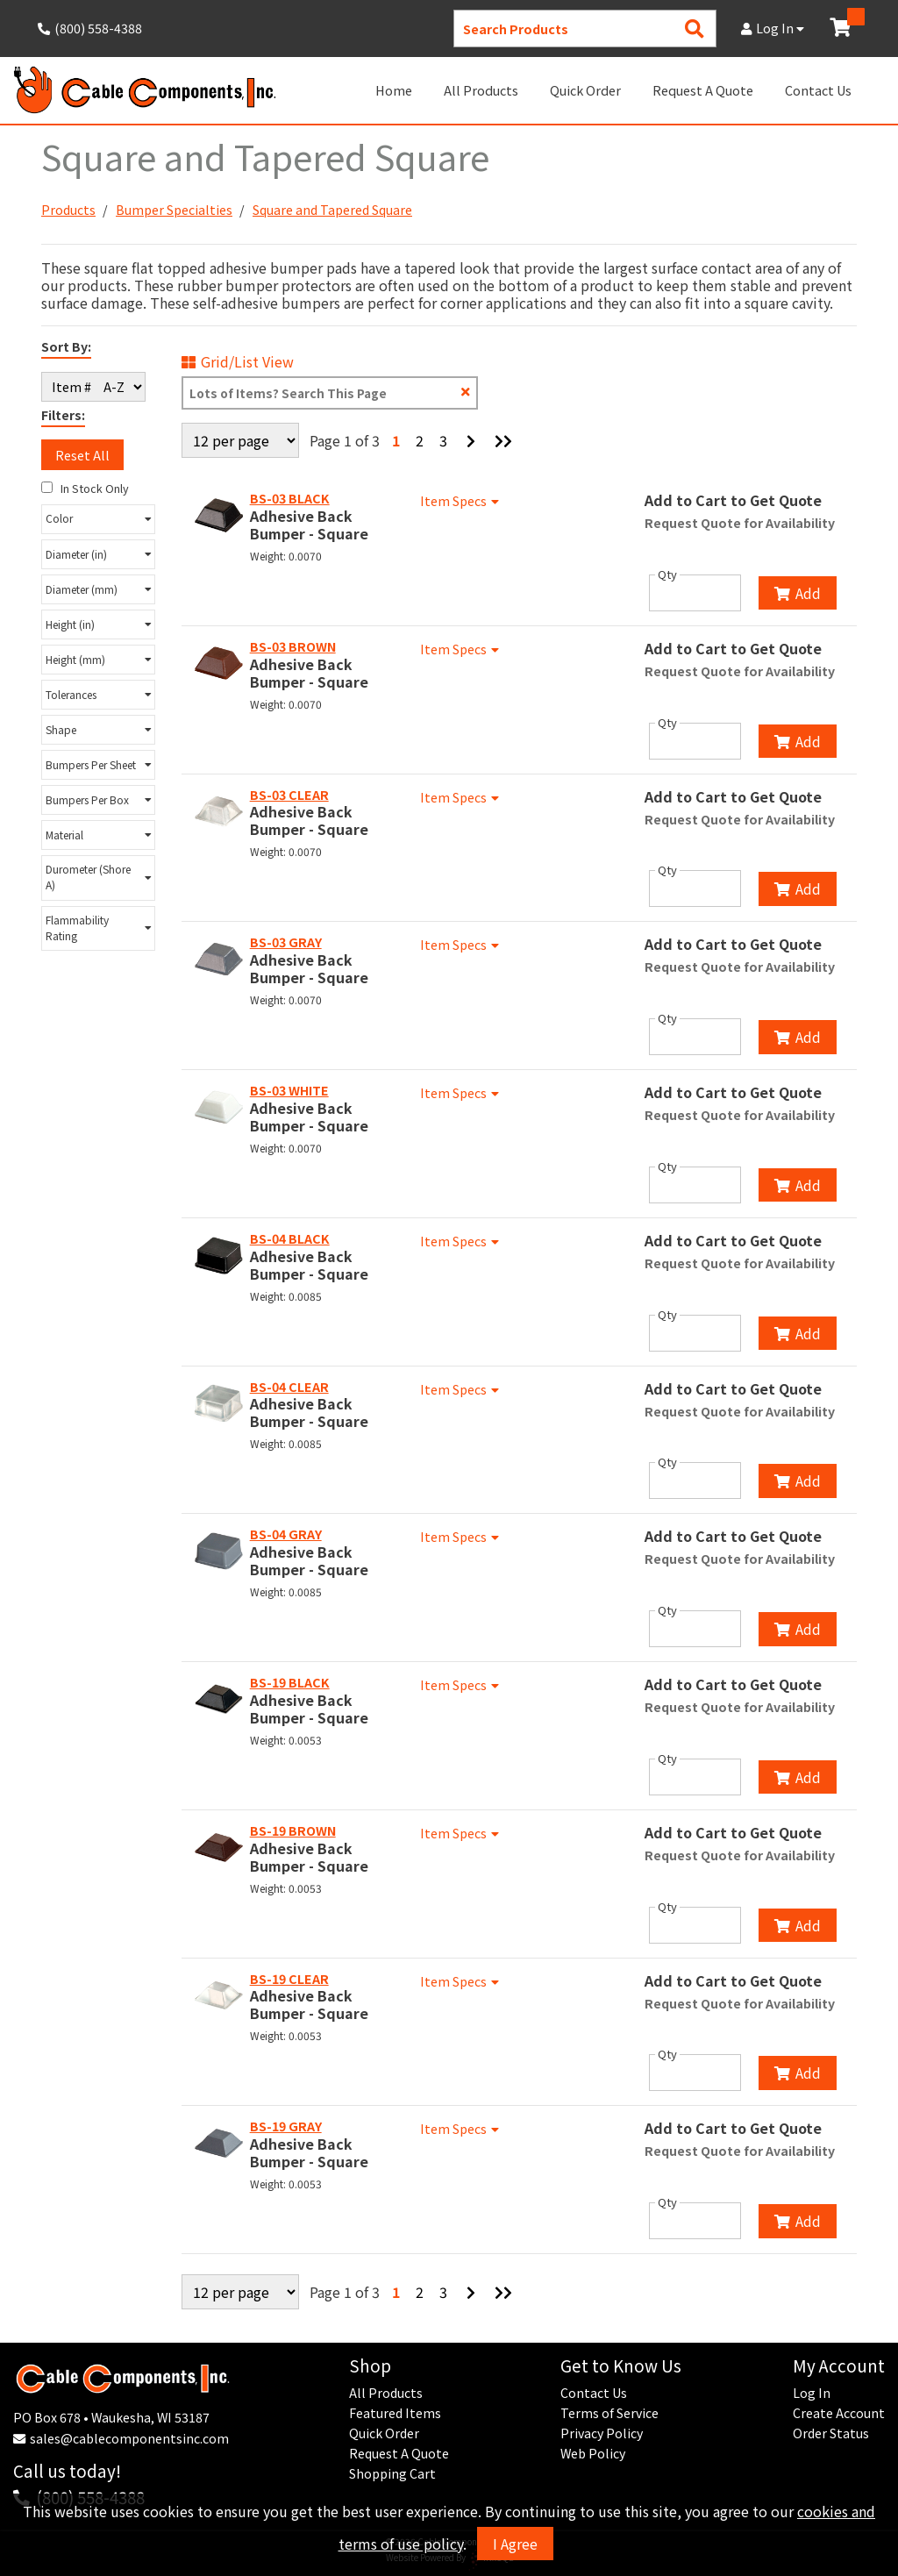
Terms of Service (609, 2413)
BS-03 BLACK (290, 498)
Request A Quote (702, 90)
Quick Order (585, 90)
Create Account (839, 2413)
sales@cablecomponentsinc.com (129, 2438)
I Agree (515, 2543)
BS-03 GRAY (286, 942)
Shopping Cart (392, 2473)
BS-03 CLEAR (289, 794)
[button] (98, 519)
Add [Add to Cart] (797, 592)
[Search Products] (694, 28)
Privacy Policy (601, 2433)
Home (393, 90)
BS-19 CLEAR (289, 1978)
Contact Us (818, 90)
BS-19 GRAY (286, 2126)
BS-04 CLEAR (289, 1386)
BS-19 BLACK (290, 1682)
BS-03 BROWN (293, 646)
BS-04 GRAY (286, 1534)
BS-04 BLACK (290, 1238)
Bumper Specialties (174, 209)
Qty (667, 574)
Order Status (831, 2433)
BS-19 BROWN (293, 1830)
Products (68, 209)
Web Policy (592, 2453)
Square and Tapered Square (332, 209)
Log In (772, 28)
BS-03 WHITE (289, 1090)
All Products (481, 90)
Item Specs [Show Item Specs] (461, 501)
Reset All (82, 455)
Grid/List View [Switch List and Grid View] (238, 361)
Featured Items (395, 2413)
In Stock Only (85, 488)
